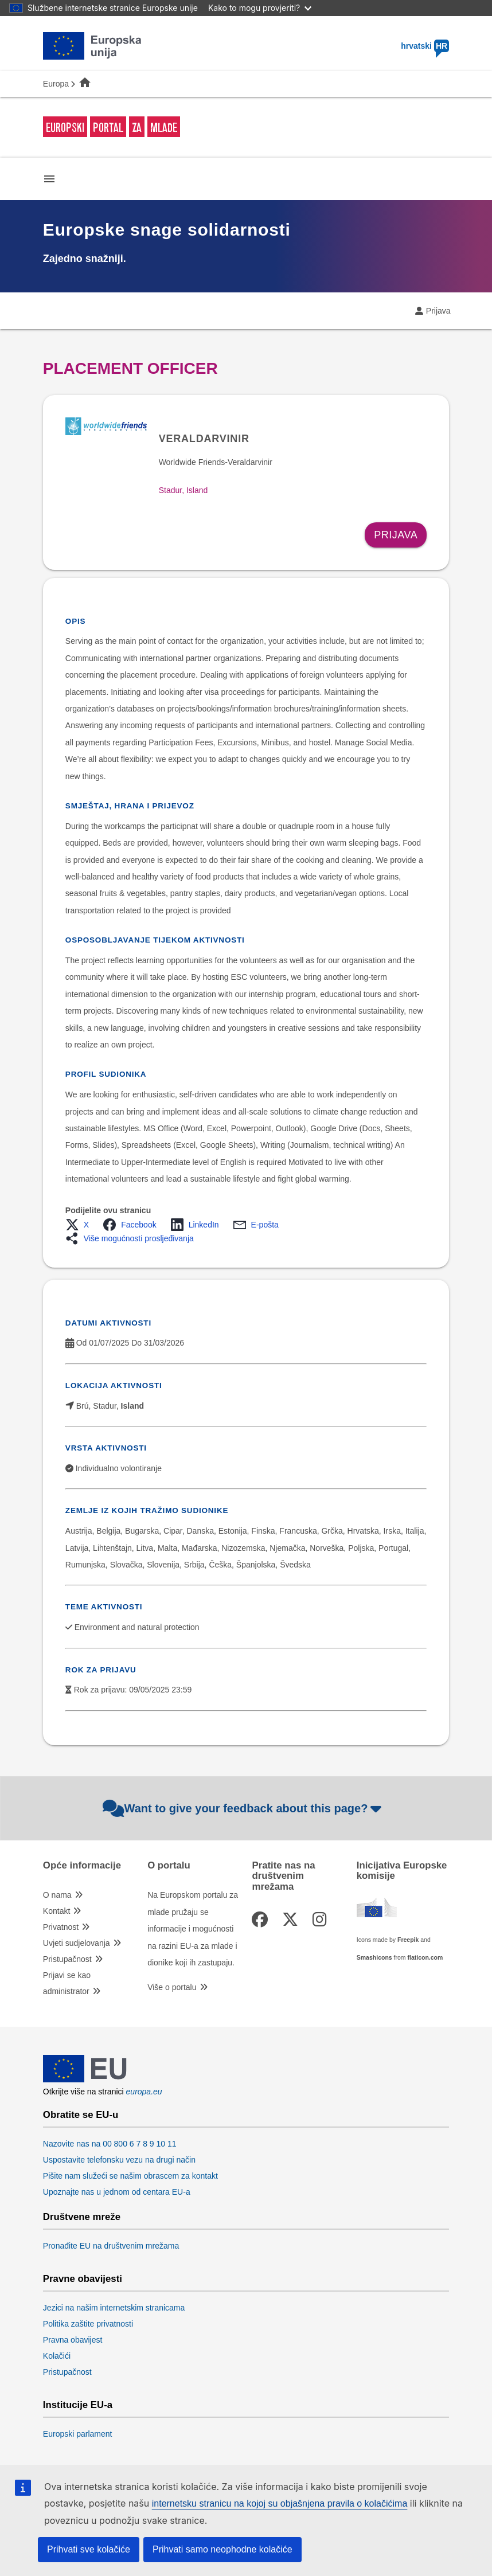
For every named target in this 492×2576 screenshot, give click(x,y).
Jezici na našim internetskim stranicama (114, 2307)
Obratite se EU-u (80, 2115)
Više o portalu (171, 1987)
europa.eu (144, 2091)
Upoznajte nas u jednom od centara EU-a (116, 2191)
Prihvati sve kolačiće (88, 2549)
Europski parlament (77, 2433)
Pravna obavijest (73, 2339)
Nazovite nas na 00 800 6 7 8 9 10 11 (110, 2143)
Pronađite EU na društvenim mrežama (111, 2245)
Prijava (438, 310)
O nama (57, 1894)
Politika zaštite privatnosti (88, 2323)
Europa (56, 83)
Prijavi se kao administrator (67, 1983)
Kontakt (56, 1911)
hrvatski (425, 46)
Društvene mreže (81, 2217)
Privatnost (61, 1927)
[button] (80, 1225)
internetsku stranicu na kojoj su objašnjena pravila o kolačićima (280, 2503)
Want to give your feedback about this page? (243, 1808)
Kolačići (57, 2355)
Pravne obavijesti (82, 2279)
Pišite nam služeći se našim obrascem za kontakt (130, 2175)
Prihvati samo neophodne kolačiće (222, 2549)
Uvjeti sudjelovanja (76, 1943)
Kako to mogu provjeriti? (259, 8)
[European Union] (85, 2079)
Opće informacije (82, 1865)
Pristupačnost (67, 1959)
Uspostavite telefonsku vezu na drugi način (119, 2159)
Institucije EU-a (77, 2405)
